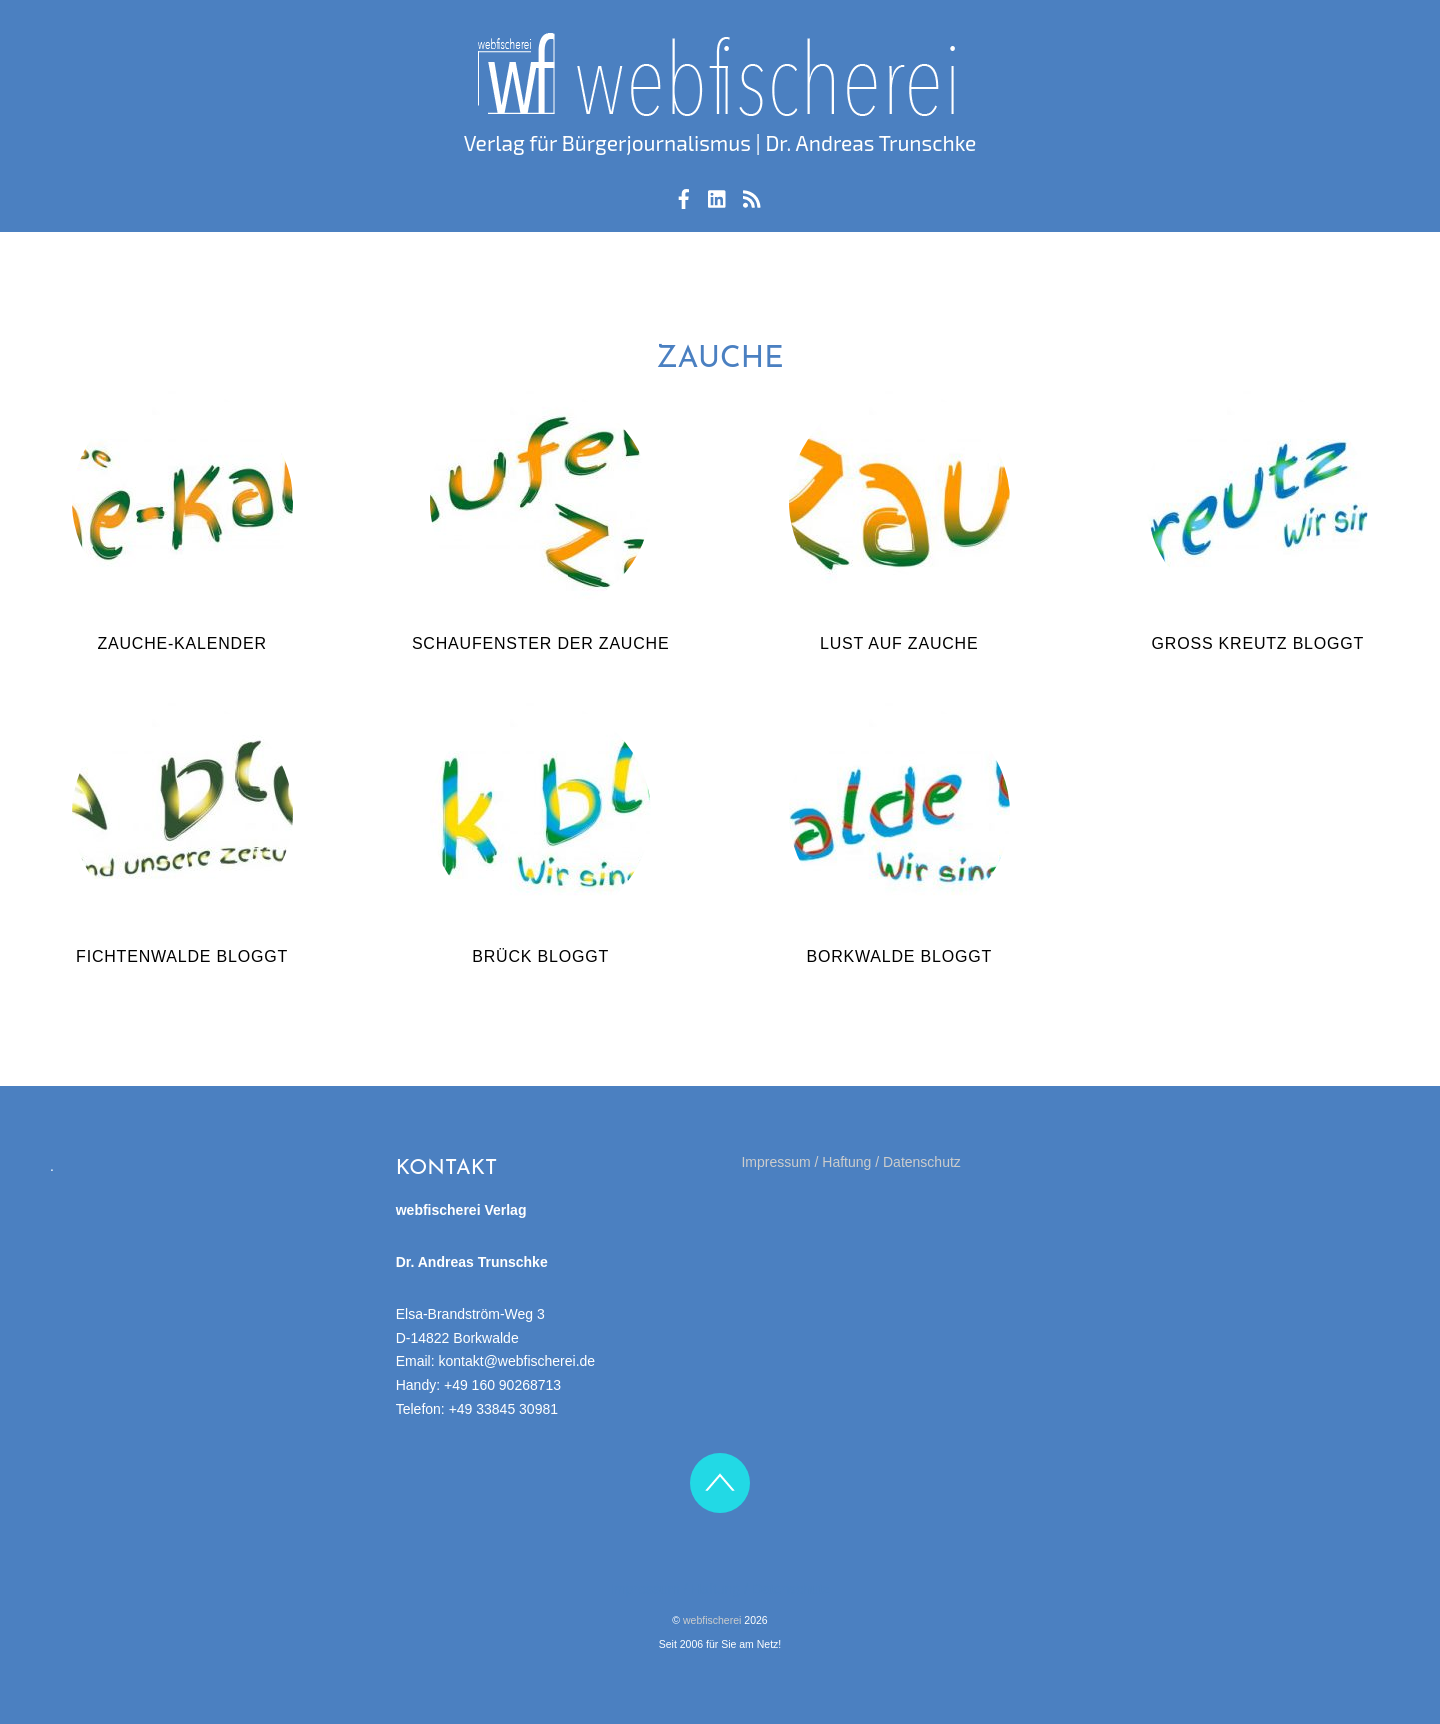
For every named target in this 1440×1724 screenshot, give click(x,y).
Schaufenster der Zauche (541, 643)
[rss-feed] (752, 196)
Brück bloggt (540, 956)
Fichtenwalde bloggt (182, 956)
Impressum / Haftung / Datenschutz (850, 1162)
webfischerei (712, 1620)
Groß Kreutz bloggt (1258, 643)
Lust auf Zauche (899, 643)
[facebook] (684, 196)
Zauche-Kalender (181, 643)
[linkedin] (718, 196)
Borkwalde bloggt (899, 956)
